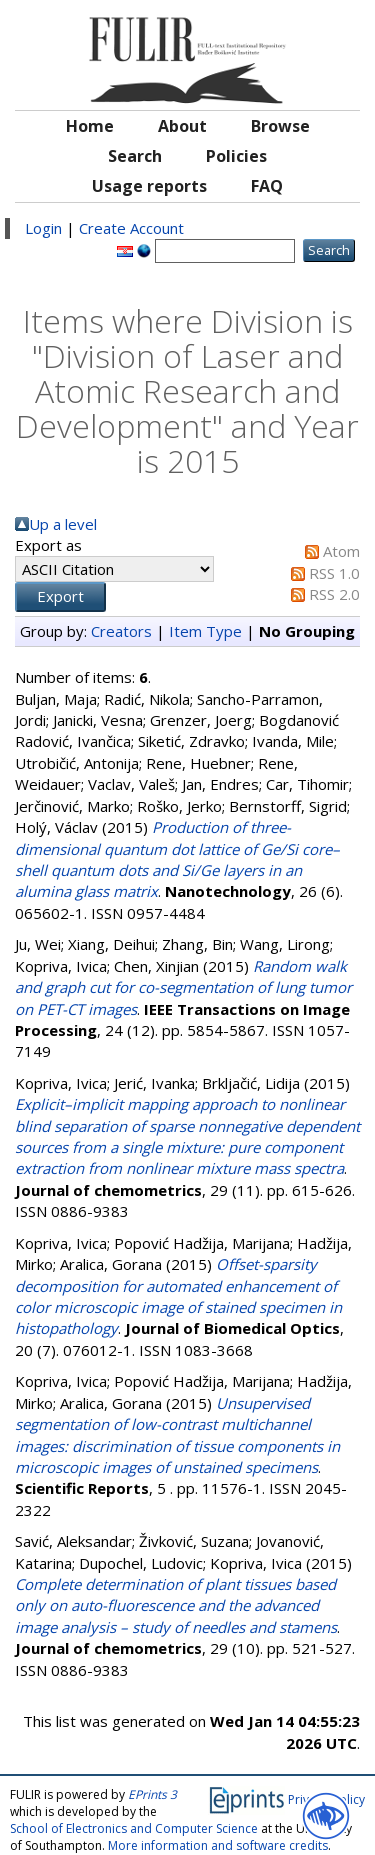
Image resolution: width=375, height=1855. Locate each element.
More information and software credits (218, 1845)
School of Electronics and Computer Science (134, 1828)
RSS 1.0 (334, 573)
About (182, 126)
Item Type (205, 631)
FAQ (267, 186)
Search (135, 156)
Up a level (63, 524)
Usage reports (149, 186)
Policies (236, 156)
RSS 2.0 (334, 594)
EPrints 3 (152, 1794)
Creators (121, 631)
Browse (280, 126)
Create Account (131, 228)
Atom (341, 551)
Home (90, 126)
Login (43, 228)
